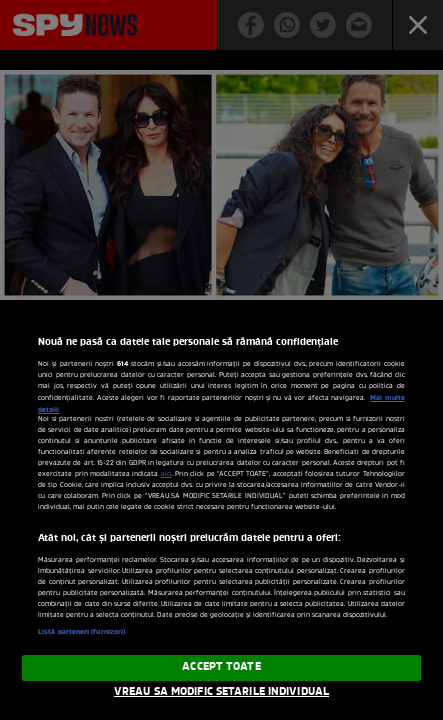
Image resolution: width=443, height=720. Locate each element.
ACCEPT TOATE (221, 667)
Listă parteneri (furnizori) (81, 632)
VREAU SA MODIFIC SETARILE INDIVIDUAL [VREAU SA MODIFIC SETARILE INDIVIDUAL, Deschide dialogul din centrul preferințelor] (221, 692)
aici (166, 474)
